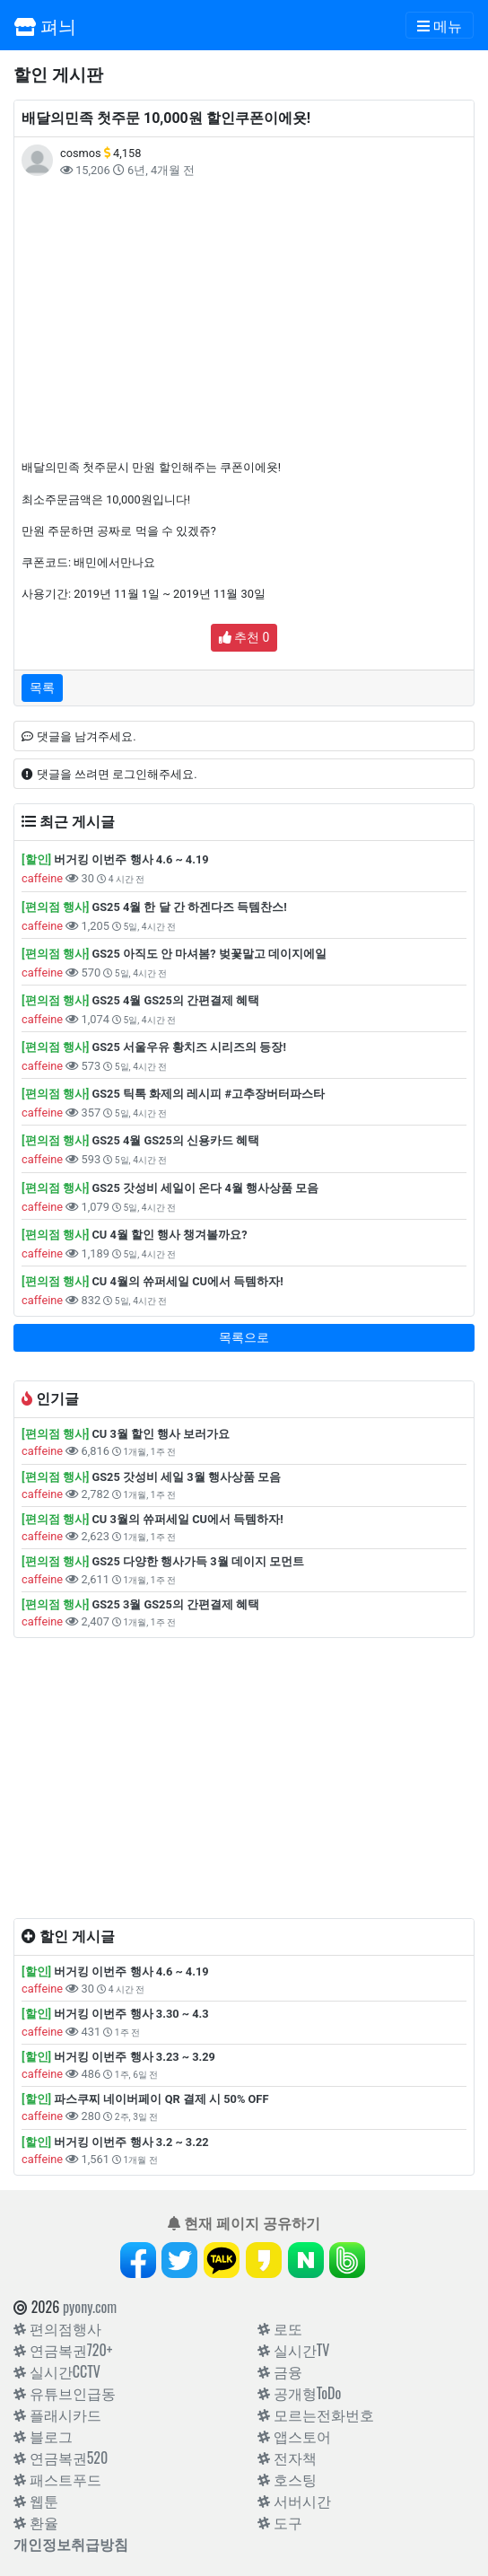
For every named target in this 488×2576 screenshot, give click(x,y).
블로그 (43, 2436)
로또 (279, 2328)
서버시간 (294, 2500)
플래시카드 (57, 2414)
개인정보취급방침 (70, 2543)
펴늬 (45, 25)
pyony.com (90, 2307)
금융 (279, 2371)
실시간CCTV (56, 2371)
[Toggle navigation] (439, 25)
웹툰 (35, 2500)
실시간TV (293, 2350)
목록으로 (244, 1337)
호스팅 (287, 2479)
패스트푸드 (57, 2479)
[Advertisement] (244, 318)
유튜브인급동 (64, 2393)
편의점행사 (57, 2328)
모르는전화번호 (315, 2414)
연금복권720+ (62, 2350)
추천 (244, 637)
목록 (42, 687)
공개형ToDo (299, 2393)
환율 (35, 2522)
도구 (279, 2522)
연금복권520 (60, 2457)
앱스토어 (294, 2436)
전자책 (287, 2457)
